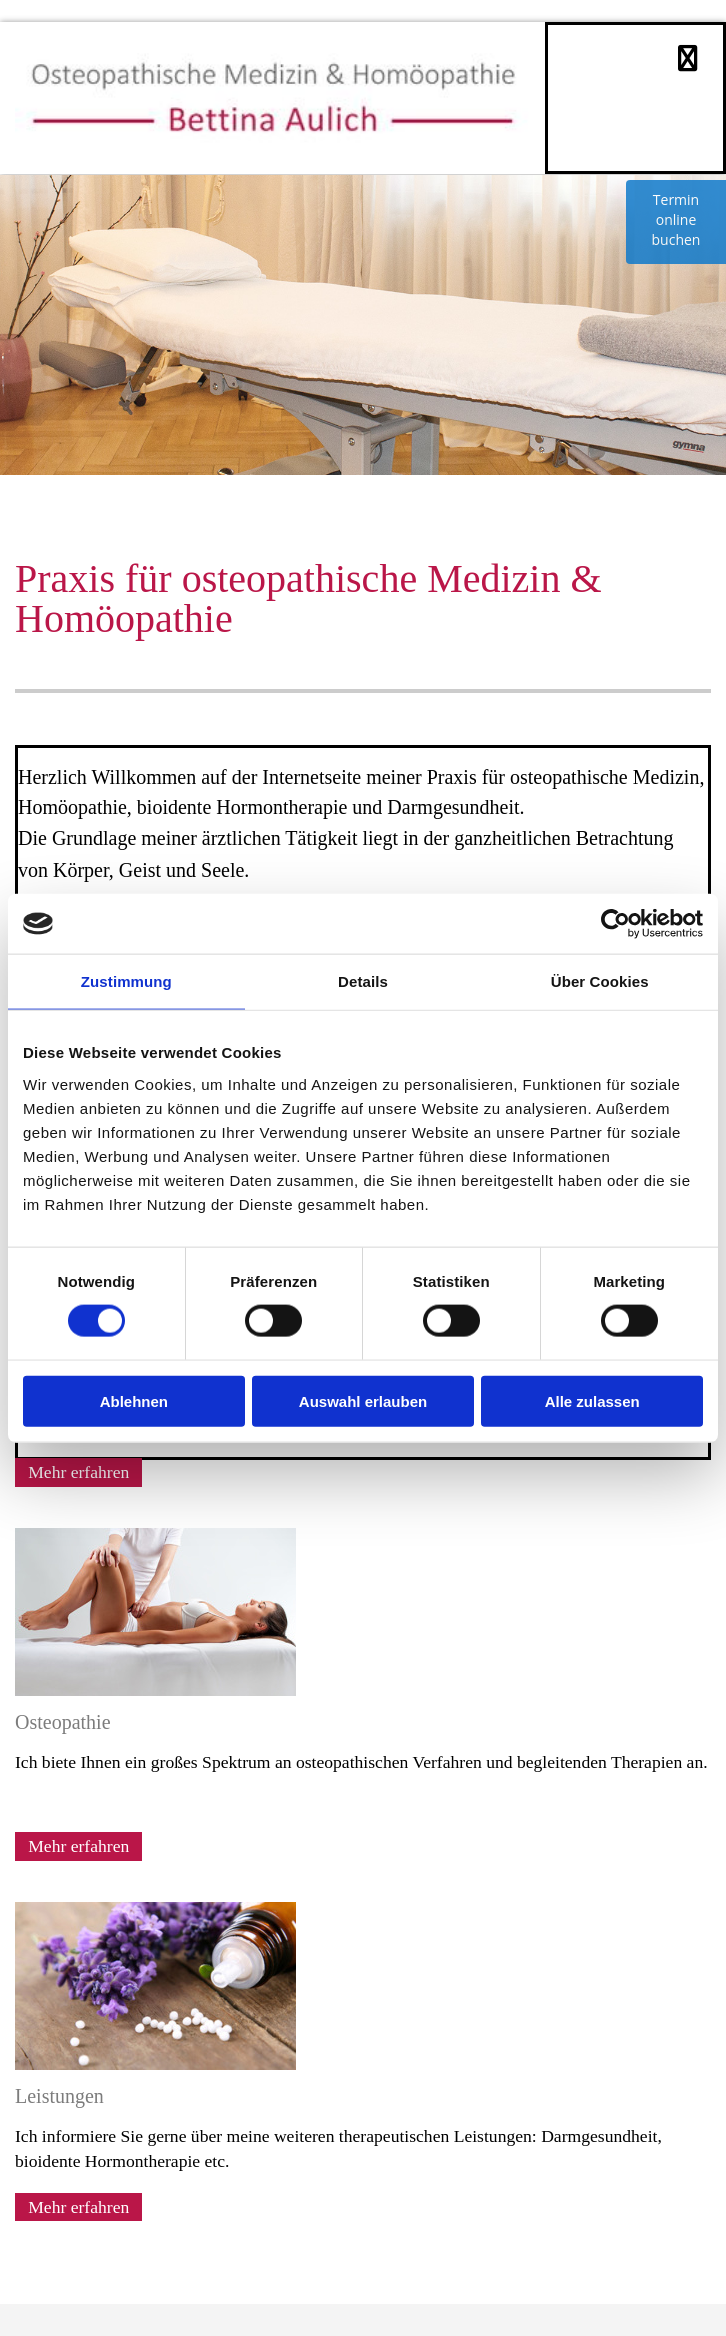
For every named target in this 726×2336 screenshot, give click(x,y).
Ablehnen (134, 1400)
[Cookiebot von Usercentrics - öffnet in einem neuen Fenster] (615, 924)
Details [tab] (363, 981)
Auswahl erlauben (363, 1400)
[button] (78, 1472)
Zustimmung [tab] (126, 981)
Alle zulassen (592, 1400)
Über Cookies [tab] (600, 981)
